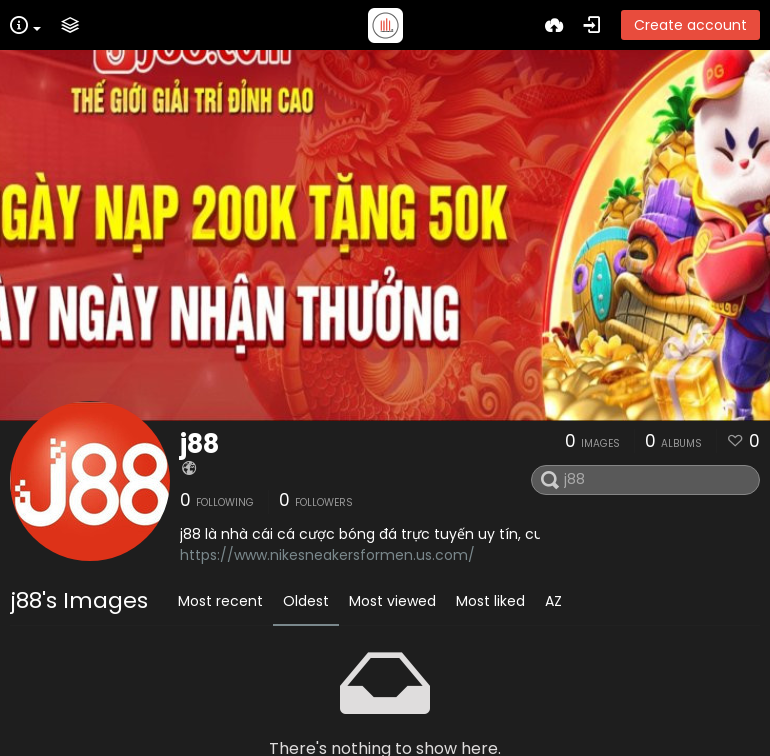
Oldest (306, 601)
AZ (553, 601)
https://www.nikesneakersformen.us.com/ (327, 555)
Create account (690, 25)
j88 (199, 444)
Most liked (490, 601)
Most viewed (392, 601)
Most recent (220, 601)
